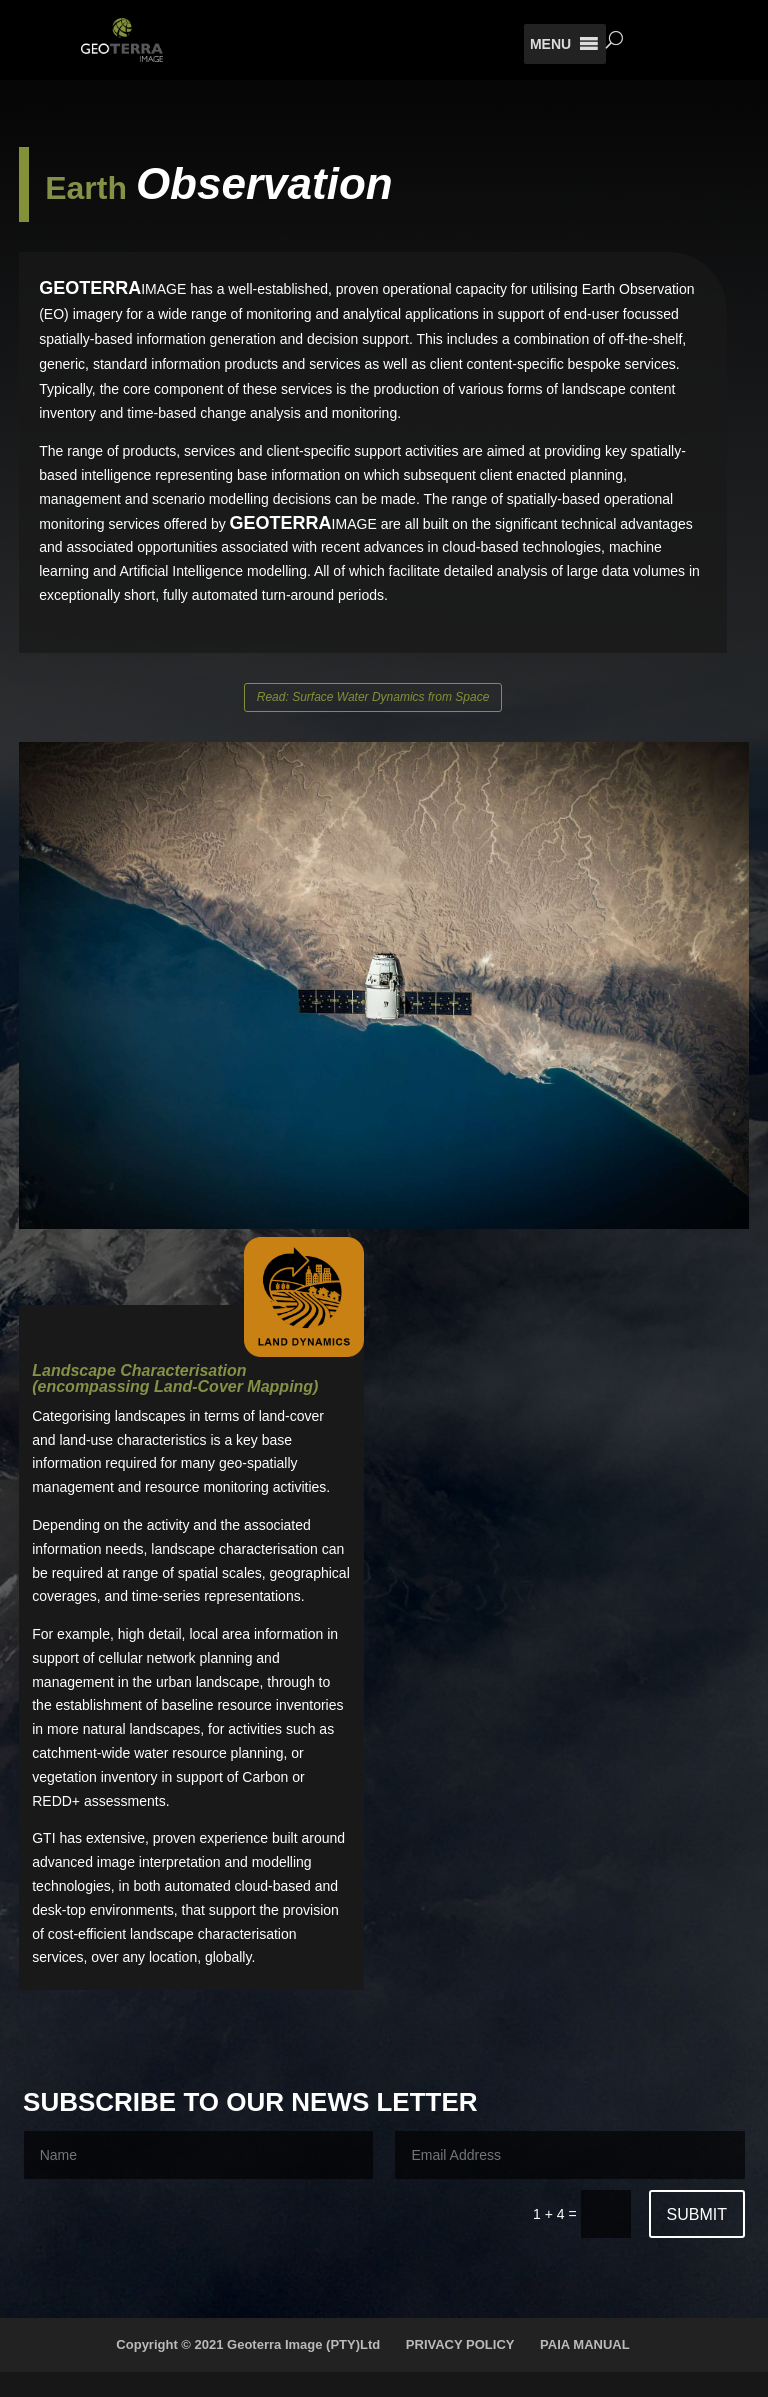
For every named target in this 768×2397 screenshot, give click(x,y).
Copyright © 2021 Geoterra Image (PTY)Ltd (248, 2344)
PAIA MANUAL (585, 2344)
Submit (697, 2214)
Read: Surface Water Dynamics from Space (373, 697)
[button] (550, 44)
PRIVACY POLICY (460, 2344)
